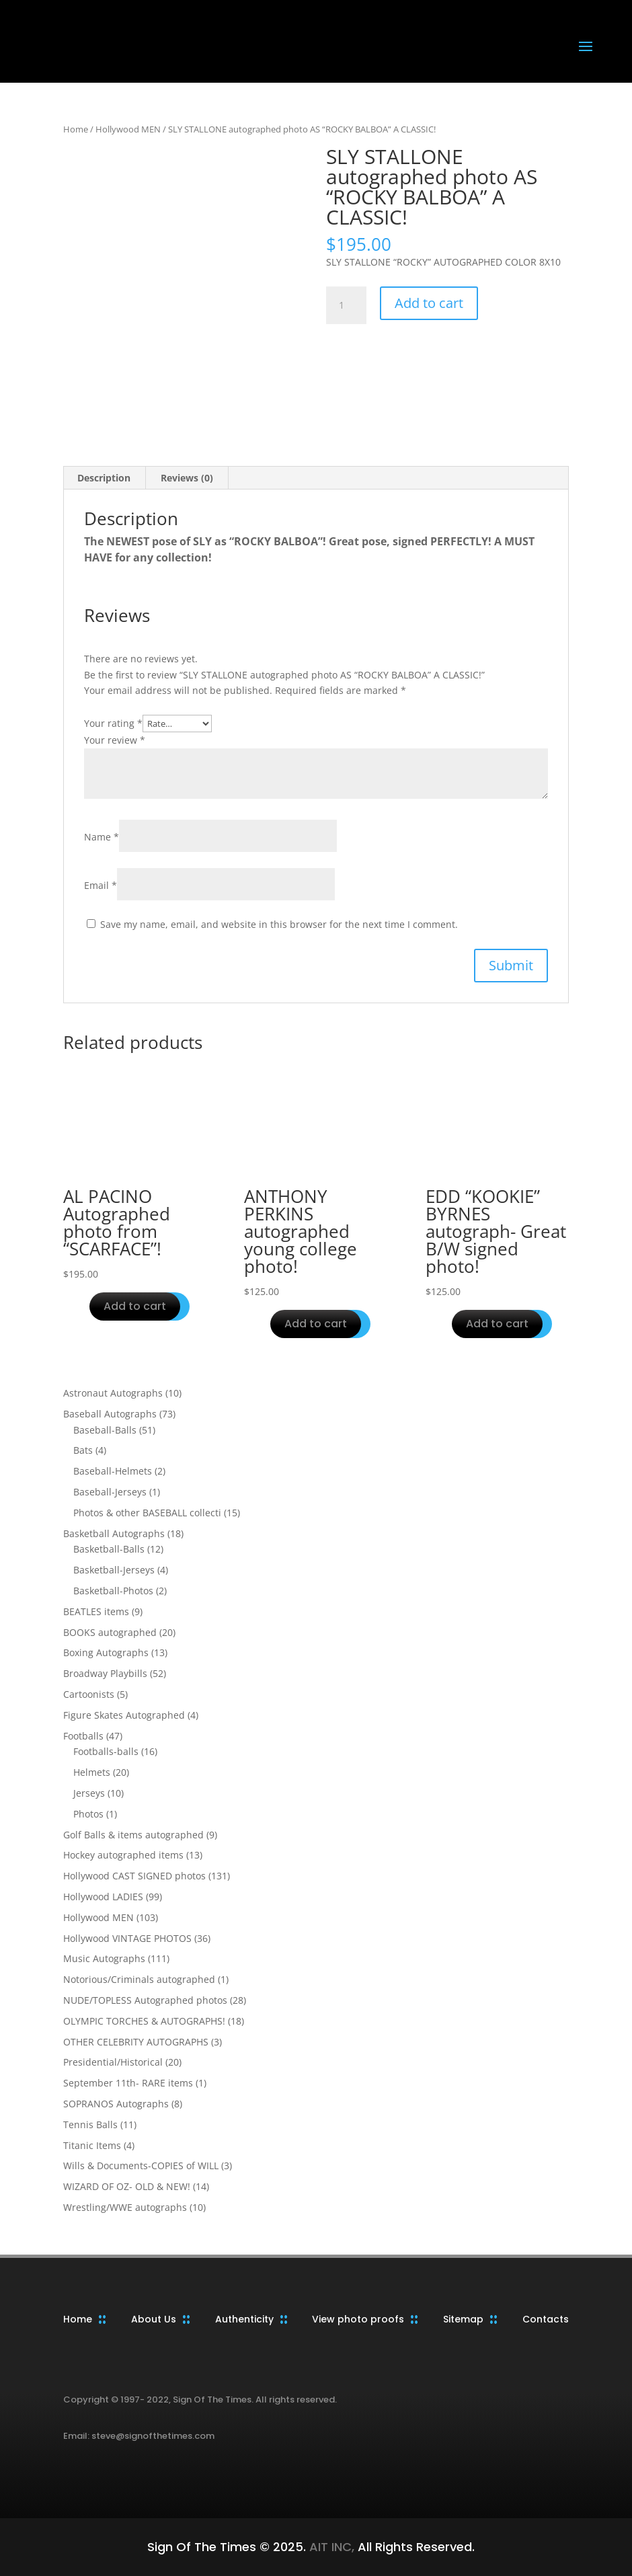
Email (100, 885)
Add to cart (429, 303)
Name (101, 836)
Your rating (113, 723)
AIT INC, (330, 2546)
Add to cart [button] (135, 1306)
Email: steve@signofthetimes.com (138, 2435)
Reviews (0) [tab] (187, 477)
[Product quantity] (346, 305)
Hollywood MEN (128, 129)
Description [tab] (103, 477)
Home (75, 129)
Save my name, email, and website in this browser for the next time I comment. (279, 924)
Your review (114, 740)
